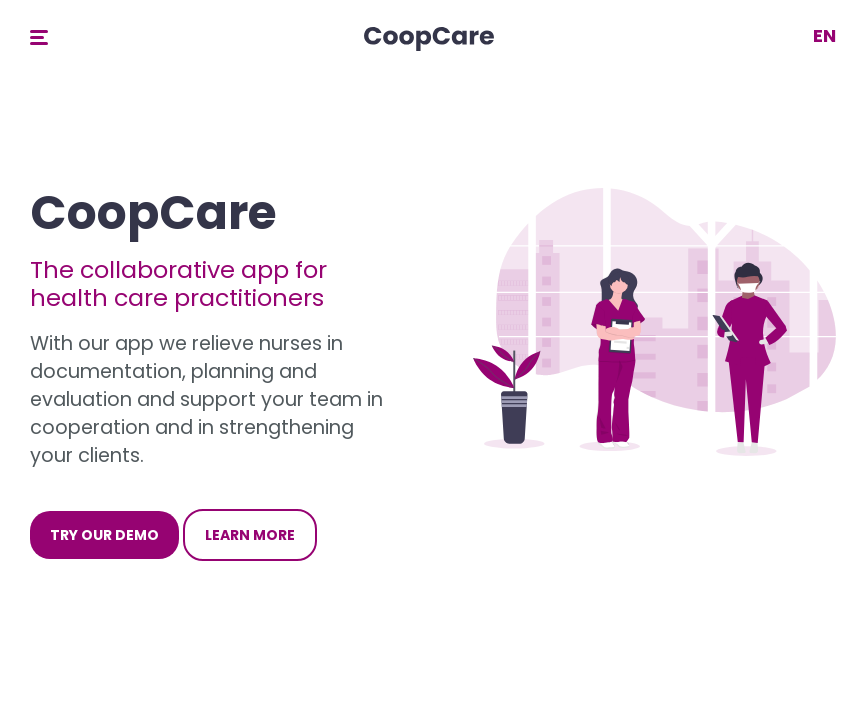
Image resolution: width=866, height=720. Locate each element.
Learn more (250, 535)
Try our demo (104, 535)
